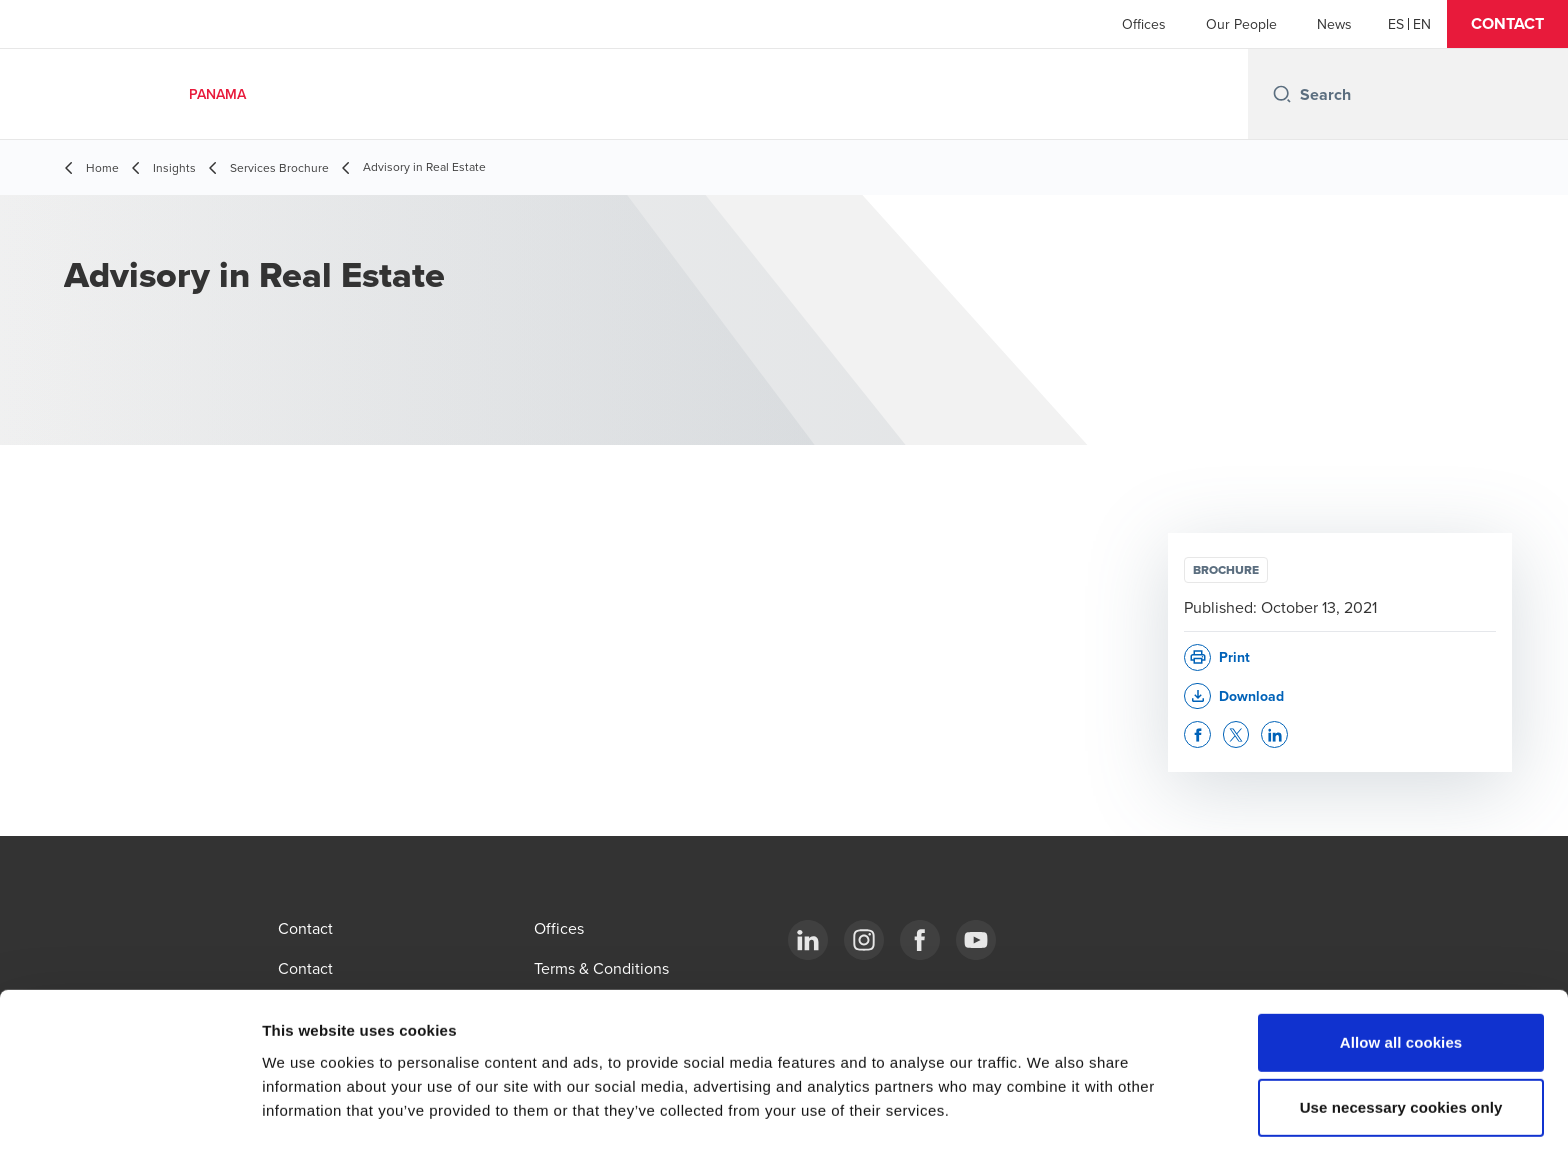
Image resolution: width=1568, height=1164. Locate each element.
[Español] (1396, 24)
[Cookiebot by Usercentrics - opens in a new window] (129, 1125)
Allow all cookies (1401, 982)
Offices (1144, 24)
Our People (1241, 24)
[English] (1422, 24)
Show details (1049, 1124)
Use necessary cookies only (1401, 1048)
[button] (1507, 24)
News (1334, 24)
